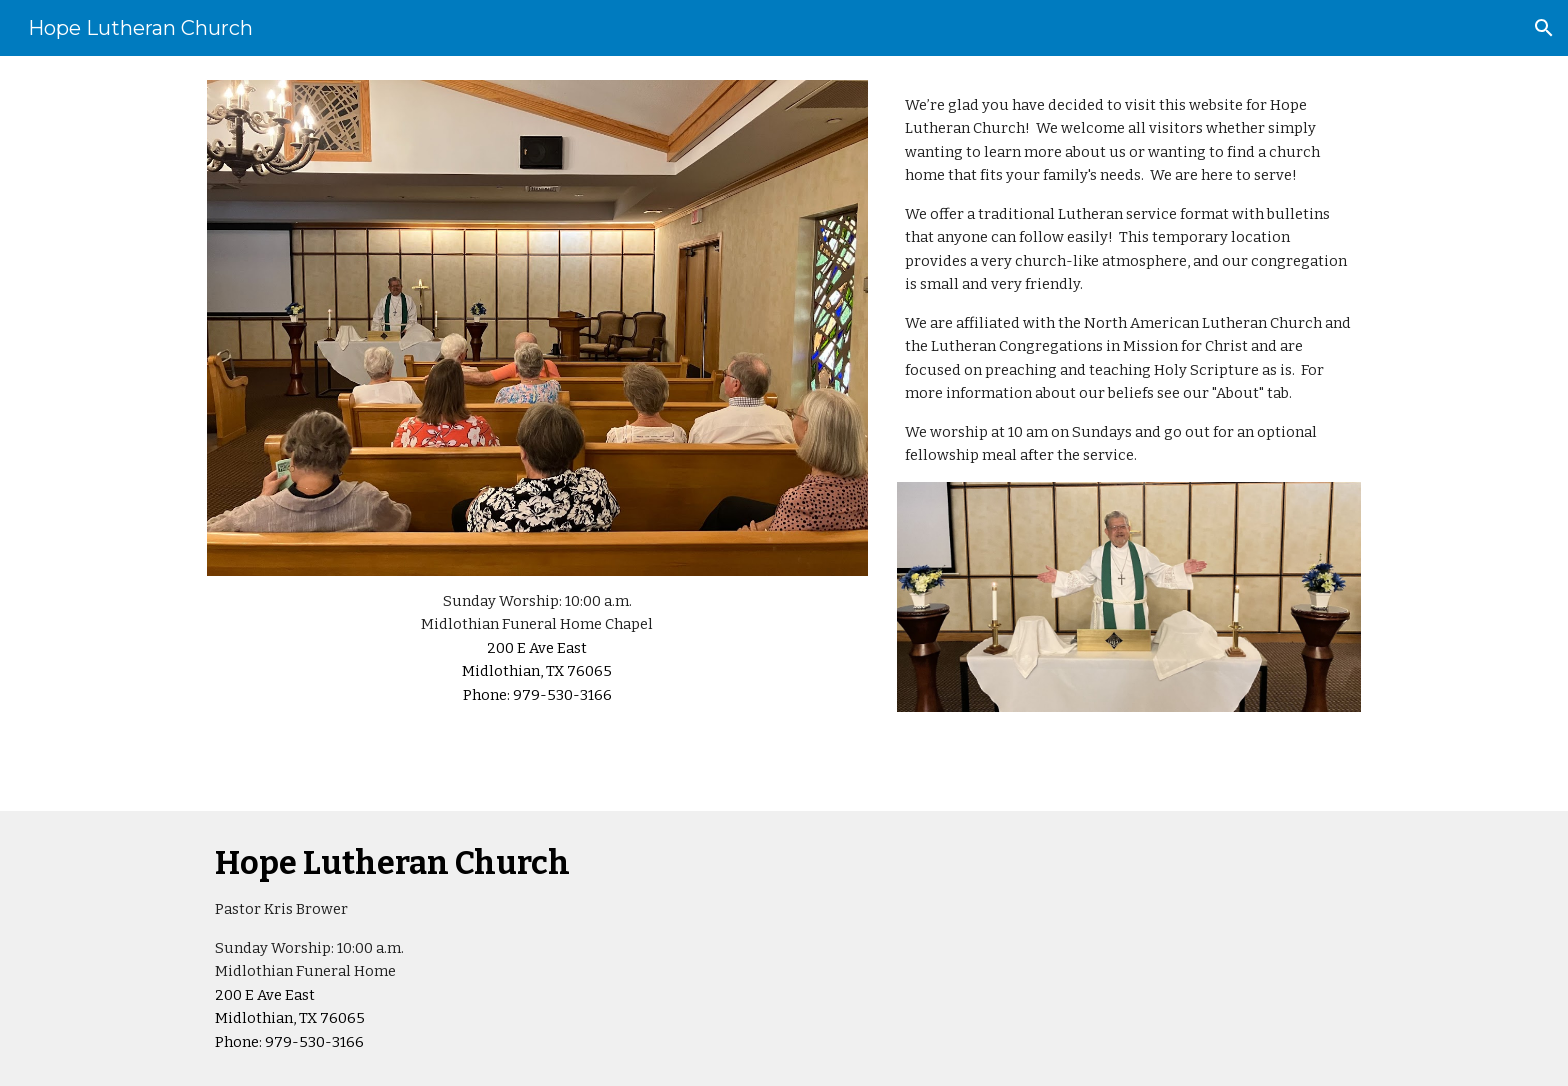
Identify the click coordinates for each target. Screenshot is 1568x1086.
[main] (537, 648)
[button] (1544, 28)
